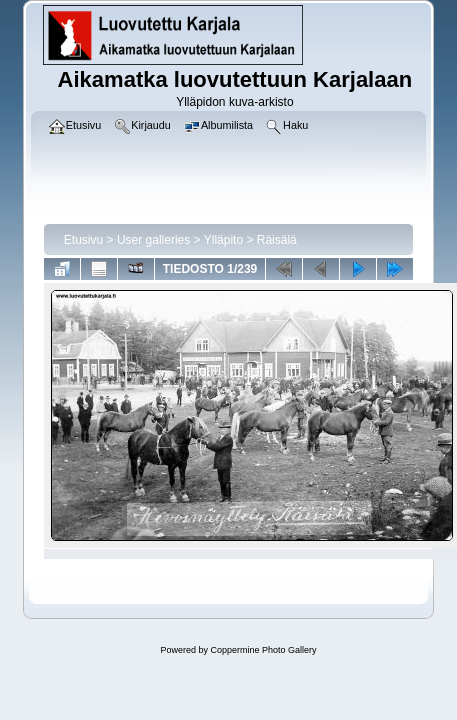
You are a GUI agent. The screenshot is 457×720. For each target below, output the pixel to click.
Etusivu (83, 240)
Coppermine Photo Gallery (263, 650)
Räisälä (277, 240)
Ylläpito (223, 240)
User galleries (153, 240)
